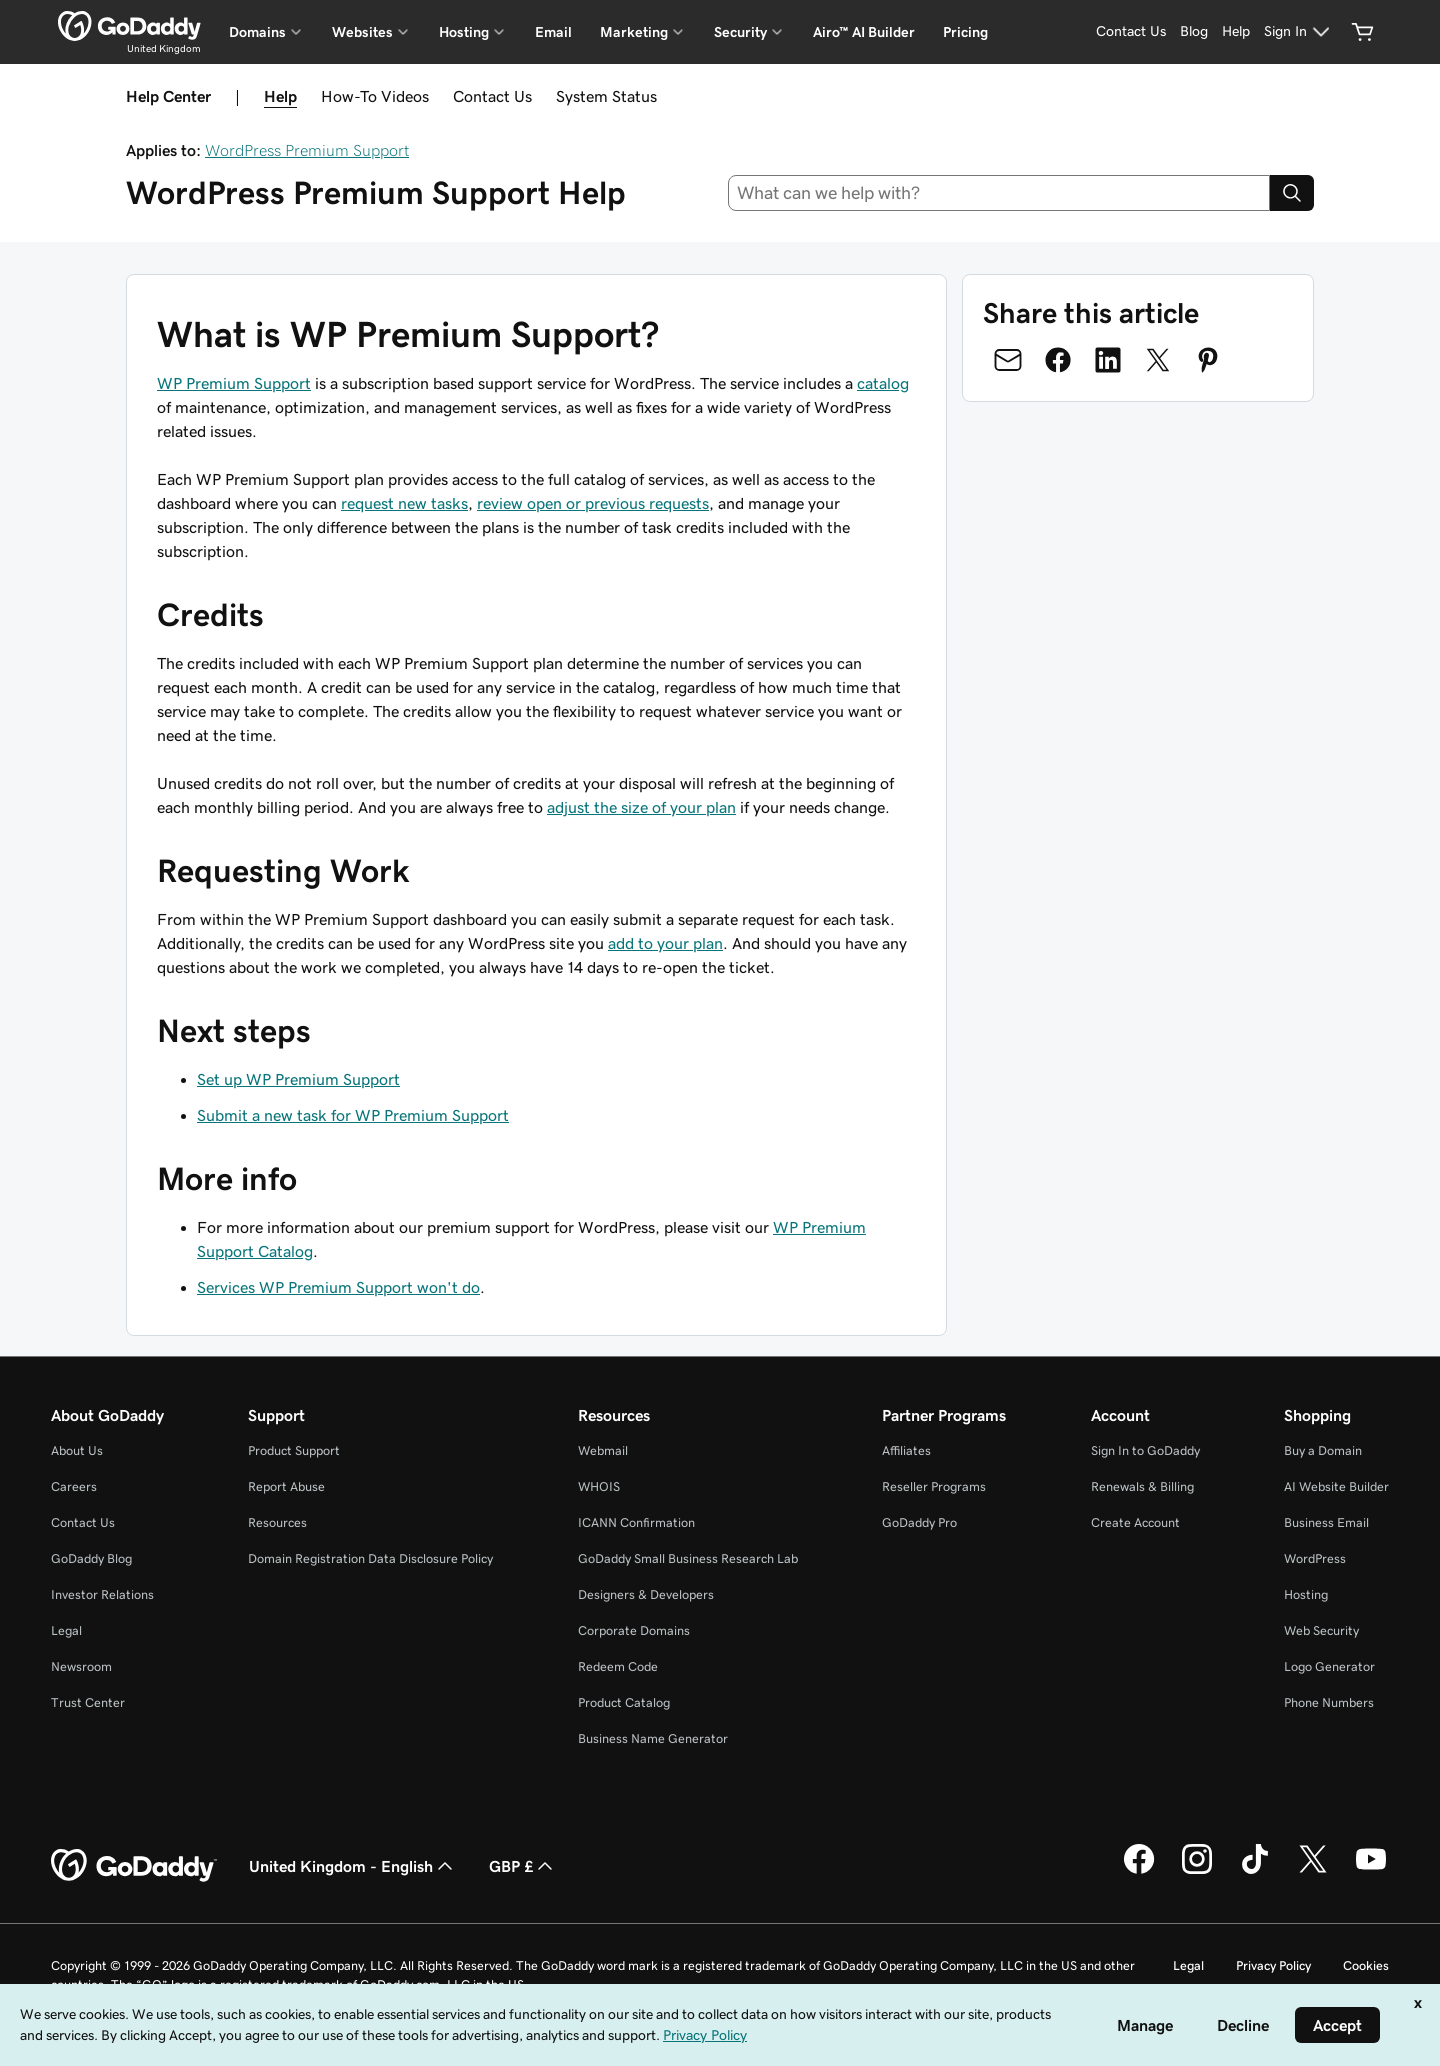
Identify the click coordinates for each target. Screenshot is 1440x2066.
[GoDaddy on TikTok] (1255, 1871)
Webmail (603, 1450)
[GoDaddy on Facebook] (1139, 1871)
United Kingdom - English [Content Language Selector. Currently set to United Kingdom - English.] (353, 1866)
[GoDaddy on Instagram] (1197, 1871)
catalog (883, 383)
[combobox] (999, 193)
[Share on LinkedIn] (1108, 360)
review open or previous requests (593, 503)
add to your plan (665, 943)
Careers (74, 1486)
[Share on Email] (1008, 360)
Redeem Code (618, 1666)
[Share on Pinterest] (1208, 360)
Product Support (294, 1450)
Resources (277, 1522)
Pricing (965, 32)
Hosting (1306, 1594)
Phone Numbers (1329, 1702)
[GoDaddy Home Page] (134, 1866)
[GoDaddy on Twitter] (1313, 1871)
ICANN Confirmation (636, 1522)
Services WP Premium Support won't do (338, 1287)
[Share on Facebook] (1058, 360)
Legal (66, 1630)
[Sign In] (1299, 32)
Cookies (1366, 1965)
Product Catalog (624, 1702)
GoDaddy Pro (919, 1522)
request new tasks (404, 503)
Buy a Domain (1323, 1450)
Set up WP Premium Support (298, 1079)
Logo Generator (1329, 1666)
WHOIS (599, 1486)
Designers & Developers (646, 1594)
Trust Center (88, 1702)
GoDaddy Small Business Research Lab (688, 1558)
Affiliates (906, 1450)
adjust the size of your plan (641, 807)
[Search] (1292, 193)
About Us (77, 1450)
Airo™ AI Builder (864, 32)
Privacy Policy (1273, 1965)
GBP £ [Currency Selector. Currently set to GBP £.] (523, 1866)
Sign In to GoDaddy (1145, 1450)
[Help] (1236, 32)
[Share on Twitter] (1158, 360)
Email (553, 32)
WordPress (1315, 1558)
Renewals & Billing (1142, 1486)
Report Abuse (286, 1486)
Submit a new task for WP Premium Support (353, 1115)
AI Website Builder (1336, 1486)
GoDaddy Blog (91, 1558)
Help (280, 96)
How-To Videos (375, 96)
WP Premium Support (234, 383)
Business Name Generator (653, 1738)
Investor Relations (102, 1594)
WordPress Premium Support (307, 150)
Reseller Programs (934, 1486)
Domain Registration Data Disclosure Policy (370, 1558)
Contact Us (492, 96)
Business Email (1326, 1522)
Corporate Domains (634, 1630)
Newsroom (81, 1666)
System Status (606, 96)
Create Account (1135, 1522)
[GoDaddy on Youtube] (1371, 1871)
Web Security (1321, 1630)
